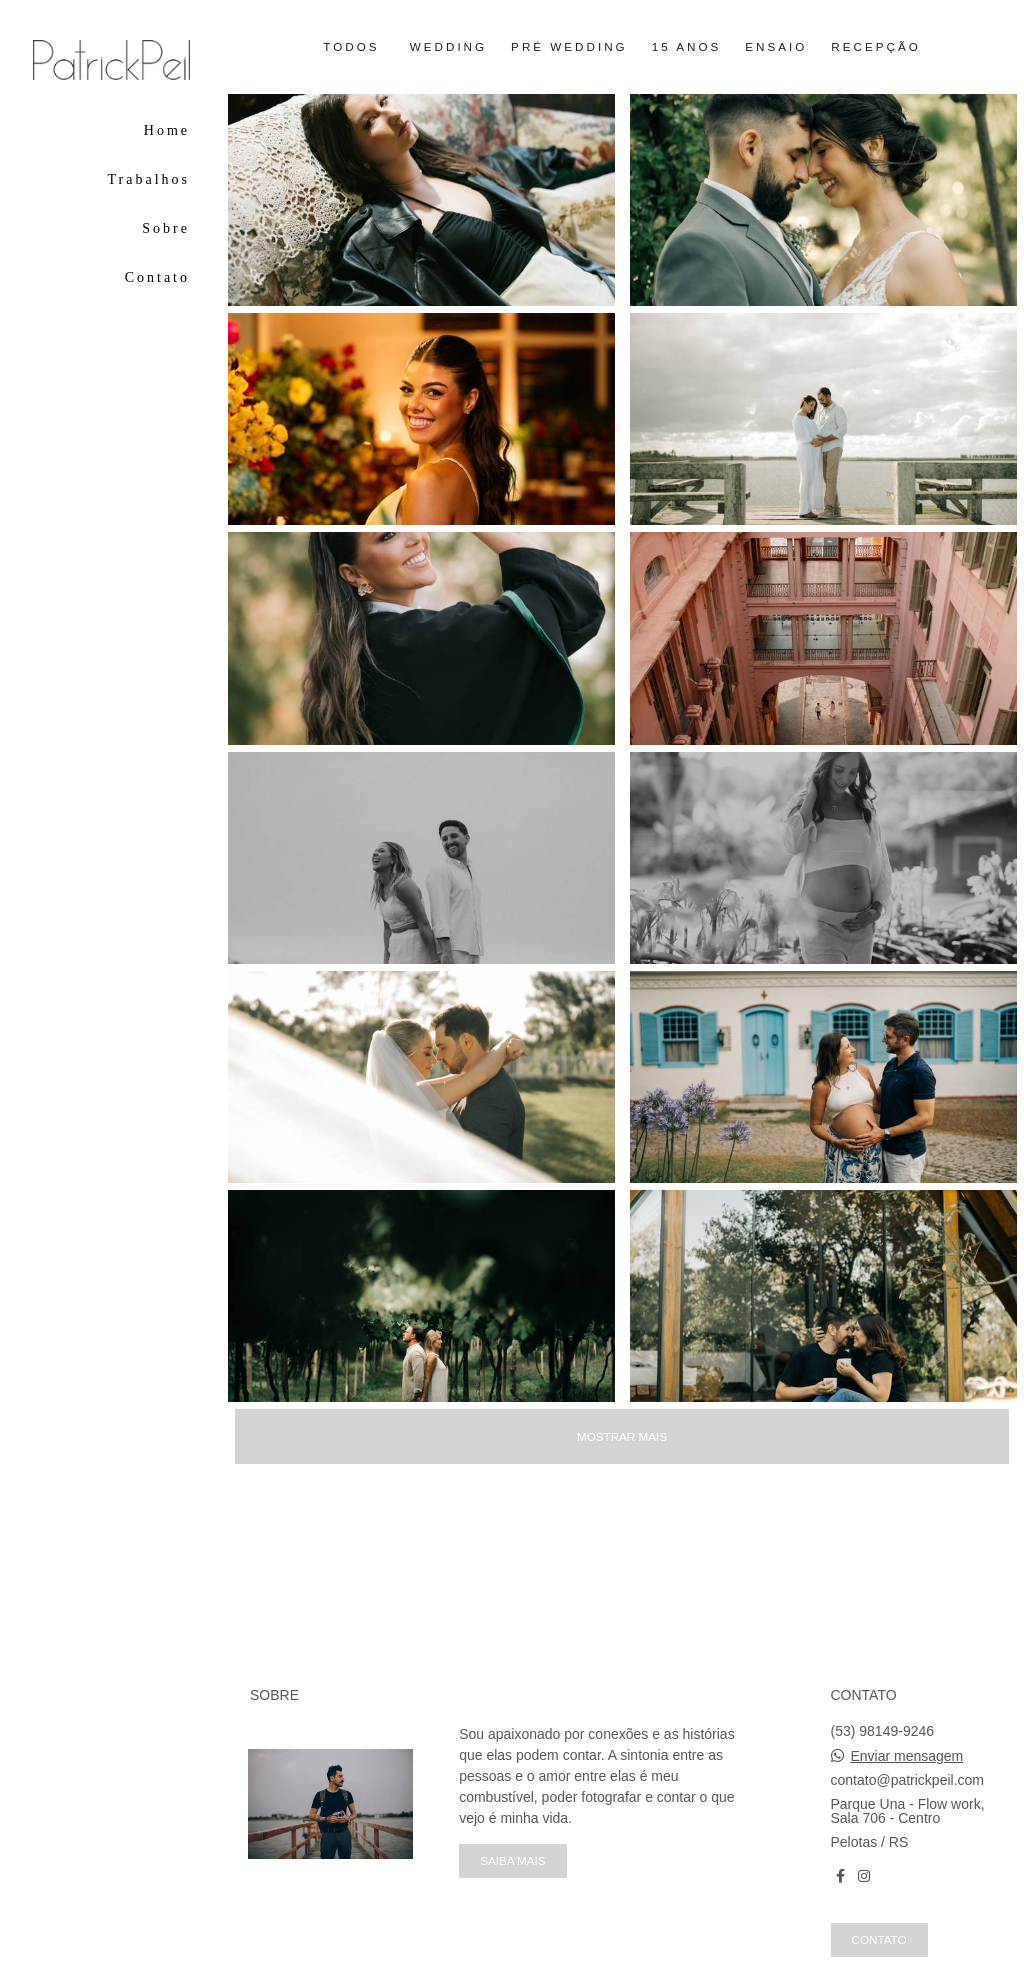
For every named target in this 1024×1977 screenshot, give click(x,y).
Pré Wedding (569, 47)
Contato (157, 277)
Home (167, 130)
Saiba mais (512, 1860)
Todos (351, 47)
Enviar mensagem (906, 1756)
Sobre (166, 228)
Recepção (875, 47)
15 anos (687, 47)
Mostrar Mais (622, 1436)
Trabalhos (149, 179)
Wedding (448, 47)
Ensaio (776, 47)
